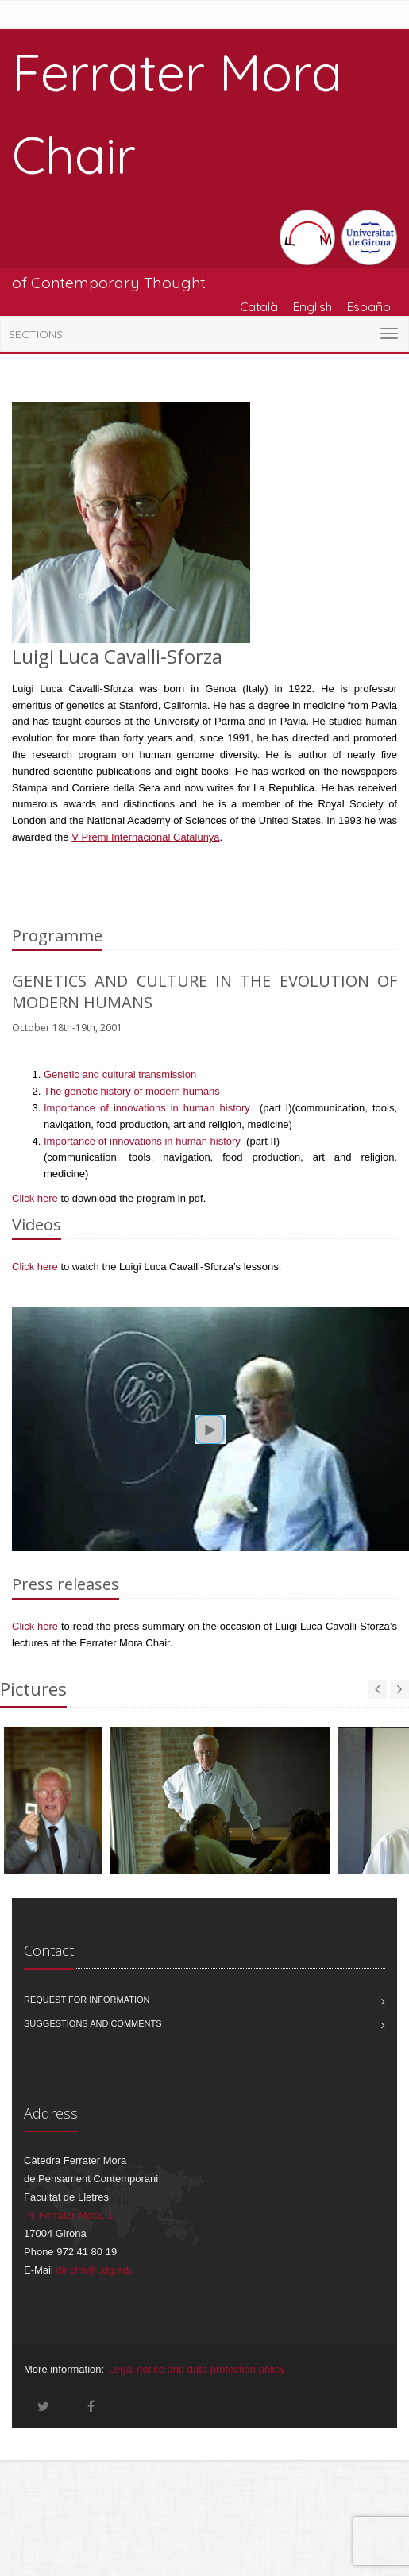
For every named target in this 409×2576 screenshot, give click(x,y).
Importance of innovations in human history (149, 1108)
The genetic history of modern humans (132, 1091)
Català (259, 306)
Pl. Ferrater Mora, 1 (69, 2215)
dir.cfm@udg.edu (94, 2270)
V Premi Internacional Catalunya (145, 837)
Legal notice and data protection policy (197, 2369)
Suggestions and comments (93, 2023)
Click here (35, 1198)
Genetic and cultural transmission (120, 1074)
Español (370, 306)
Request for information (87, 1999)
